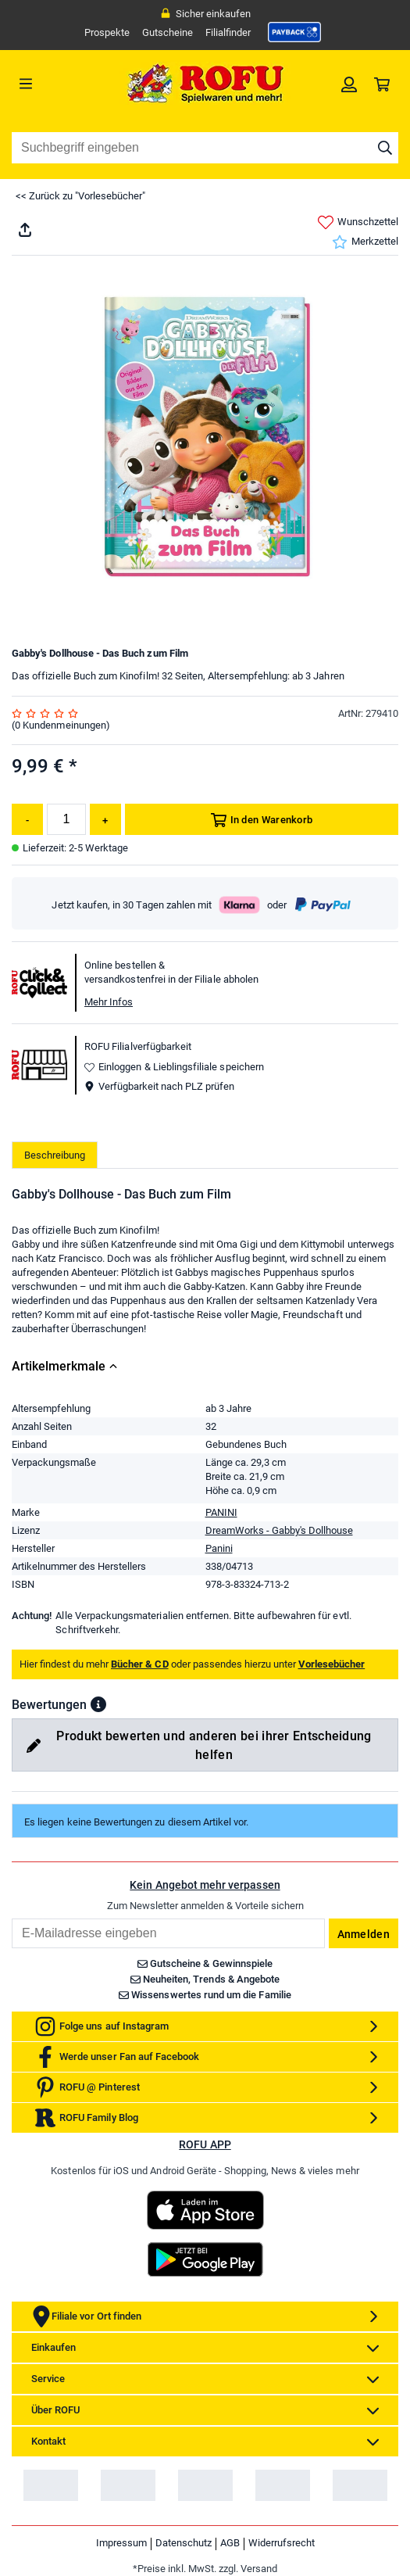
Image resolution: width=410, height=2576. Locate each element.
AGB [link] (230, 2543)
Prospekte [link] (107, 32)
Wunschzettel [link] (358, 222)
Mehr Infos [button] (108, 1002)
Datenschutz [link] (183, 2543)
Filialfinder (228, 32)
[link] (294, 32)
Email (11, 1918)
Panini (219, 1548)
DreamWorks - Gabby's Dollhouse (279, 1530)
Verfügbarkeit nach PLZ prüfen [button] (159, 1086)
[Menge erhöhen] (105, 819)
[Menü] (60, 84)
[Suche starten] (385, 147)
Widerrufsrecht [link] (281, 2543)
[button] (98, 1704)
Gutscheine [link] (167, 32)
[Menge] (66, 819)
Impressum (121, 2543)
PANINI (221, 1512)
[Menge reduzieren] (27, 819)
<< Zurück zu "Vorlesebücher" (80, 196)
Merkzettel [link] (365, 242)
